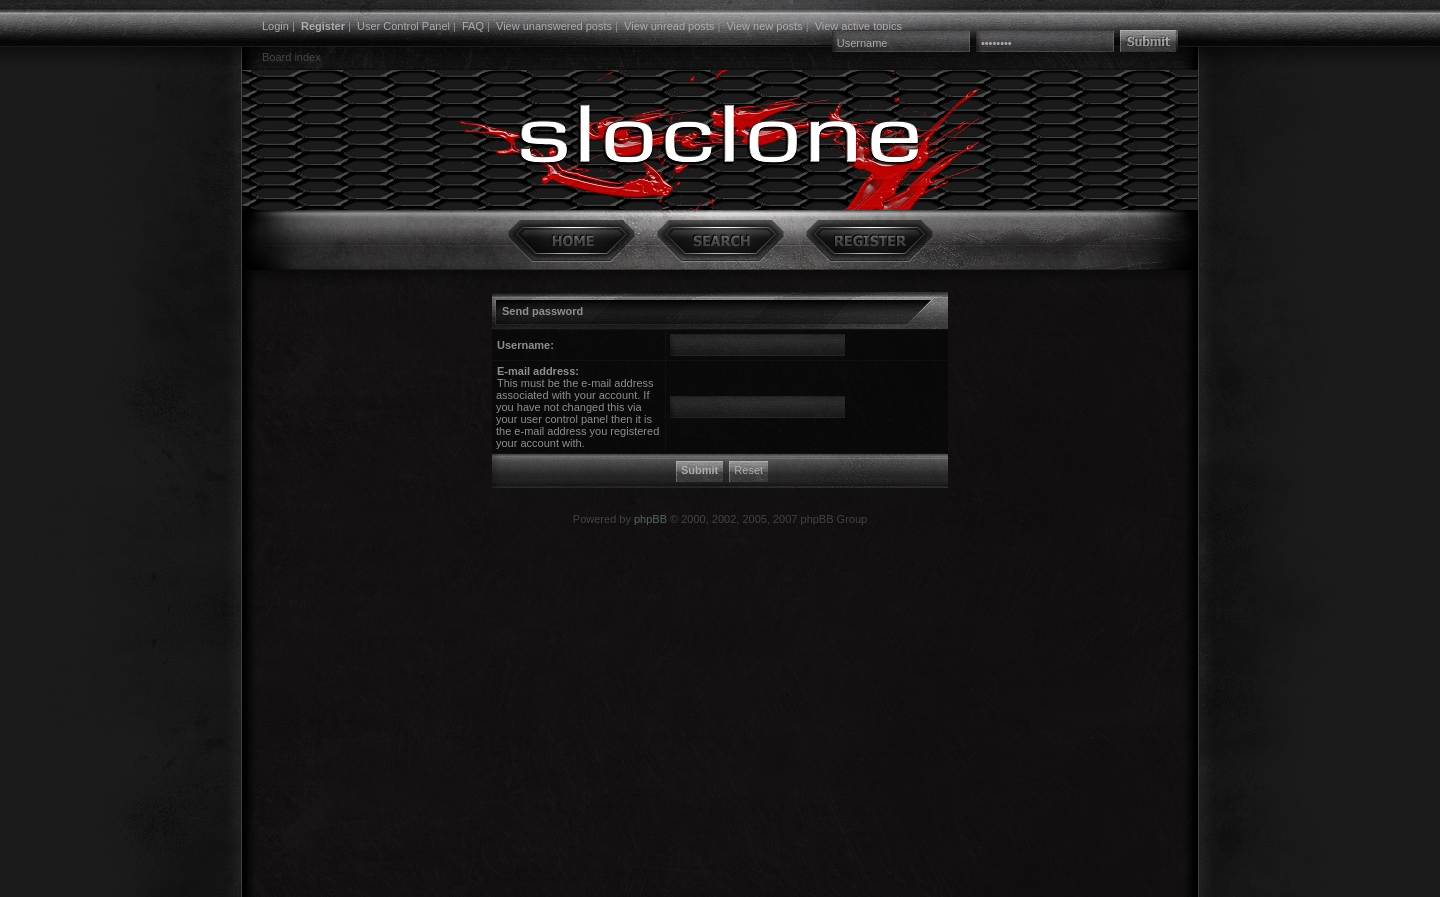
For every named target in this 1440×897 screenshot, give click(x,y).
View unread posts (669, 26)
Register (323, 26)
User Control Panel (403, 26)
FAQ (473, 26)
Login (275, 26)
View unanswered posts (554, 26)
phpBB (650, 519)
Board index (291, 57)
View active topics (858, 26)
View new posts (764, 26)
